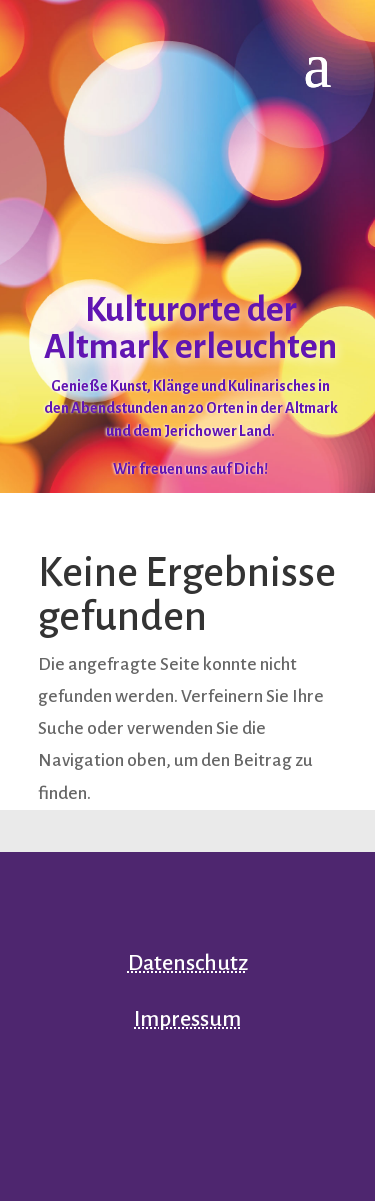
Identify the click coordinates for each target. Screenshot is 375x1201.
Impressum (187, 1019)
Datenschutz (188, 963)
